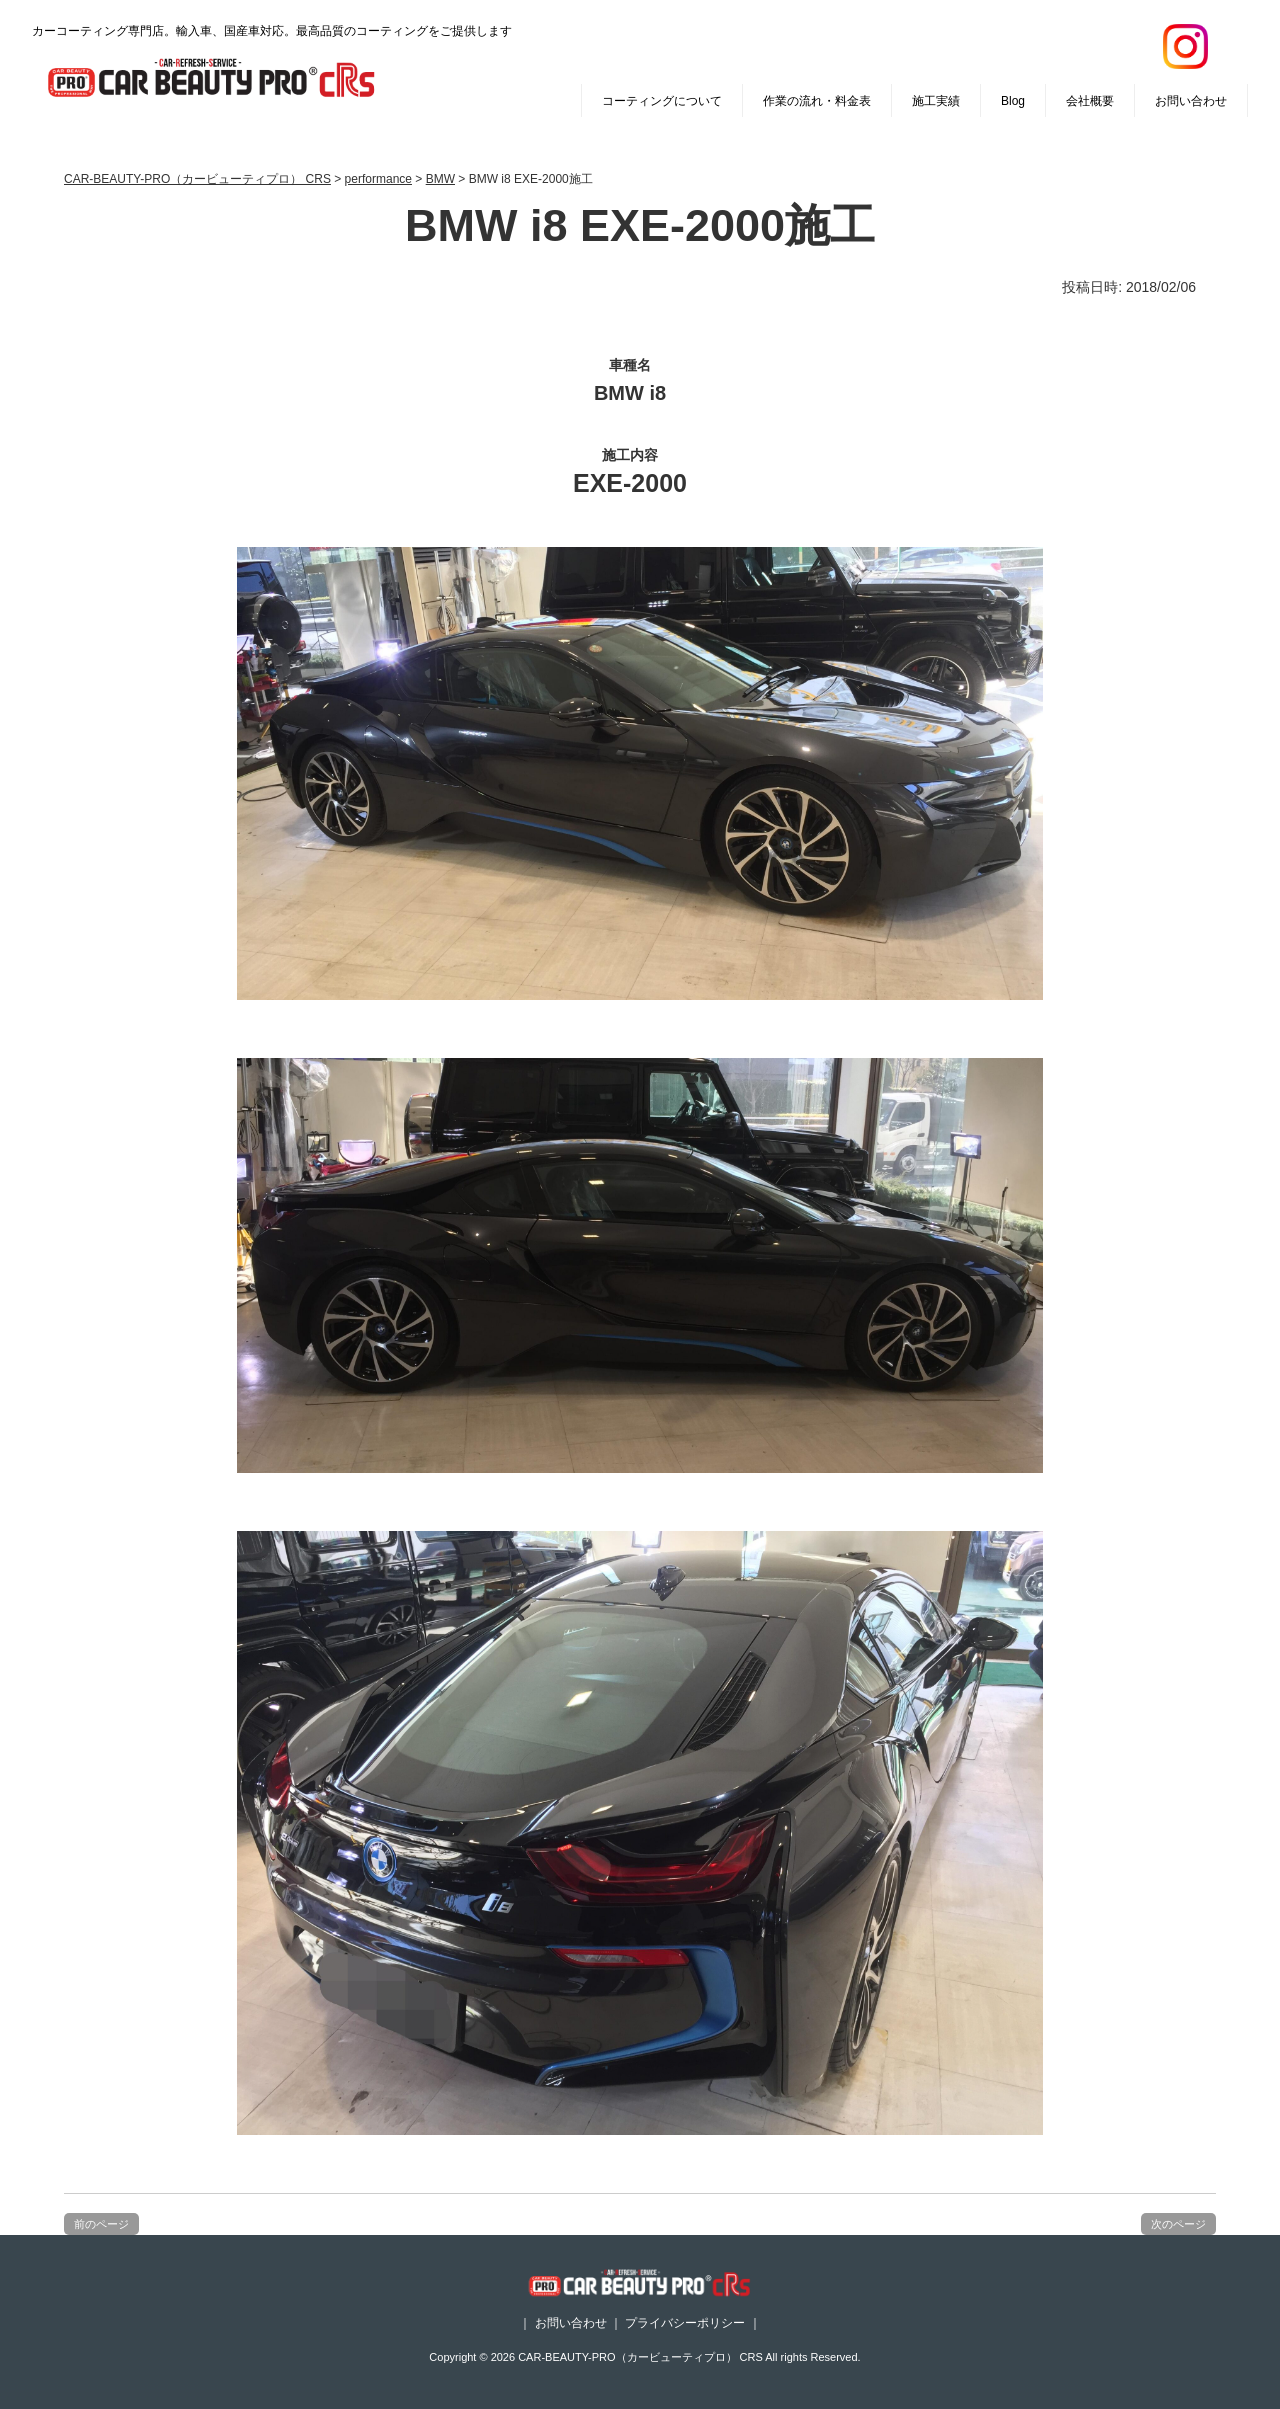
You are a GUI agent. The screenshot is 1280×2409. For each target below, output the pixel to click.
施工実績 (936, 101)
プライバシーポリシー (685, 2323)
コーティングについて (662, 101)
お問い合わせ (1191, 101)
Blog (1013, 101)
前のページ (101, 2224)
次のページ (1178, 2224)
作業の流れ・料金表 (817, 101)
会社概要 (1090, 101)
